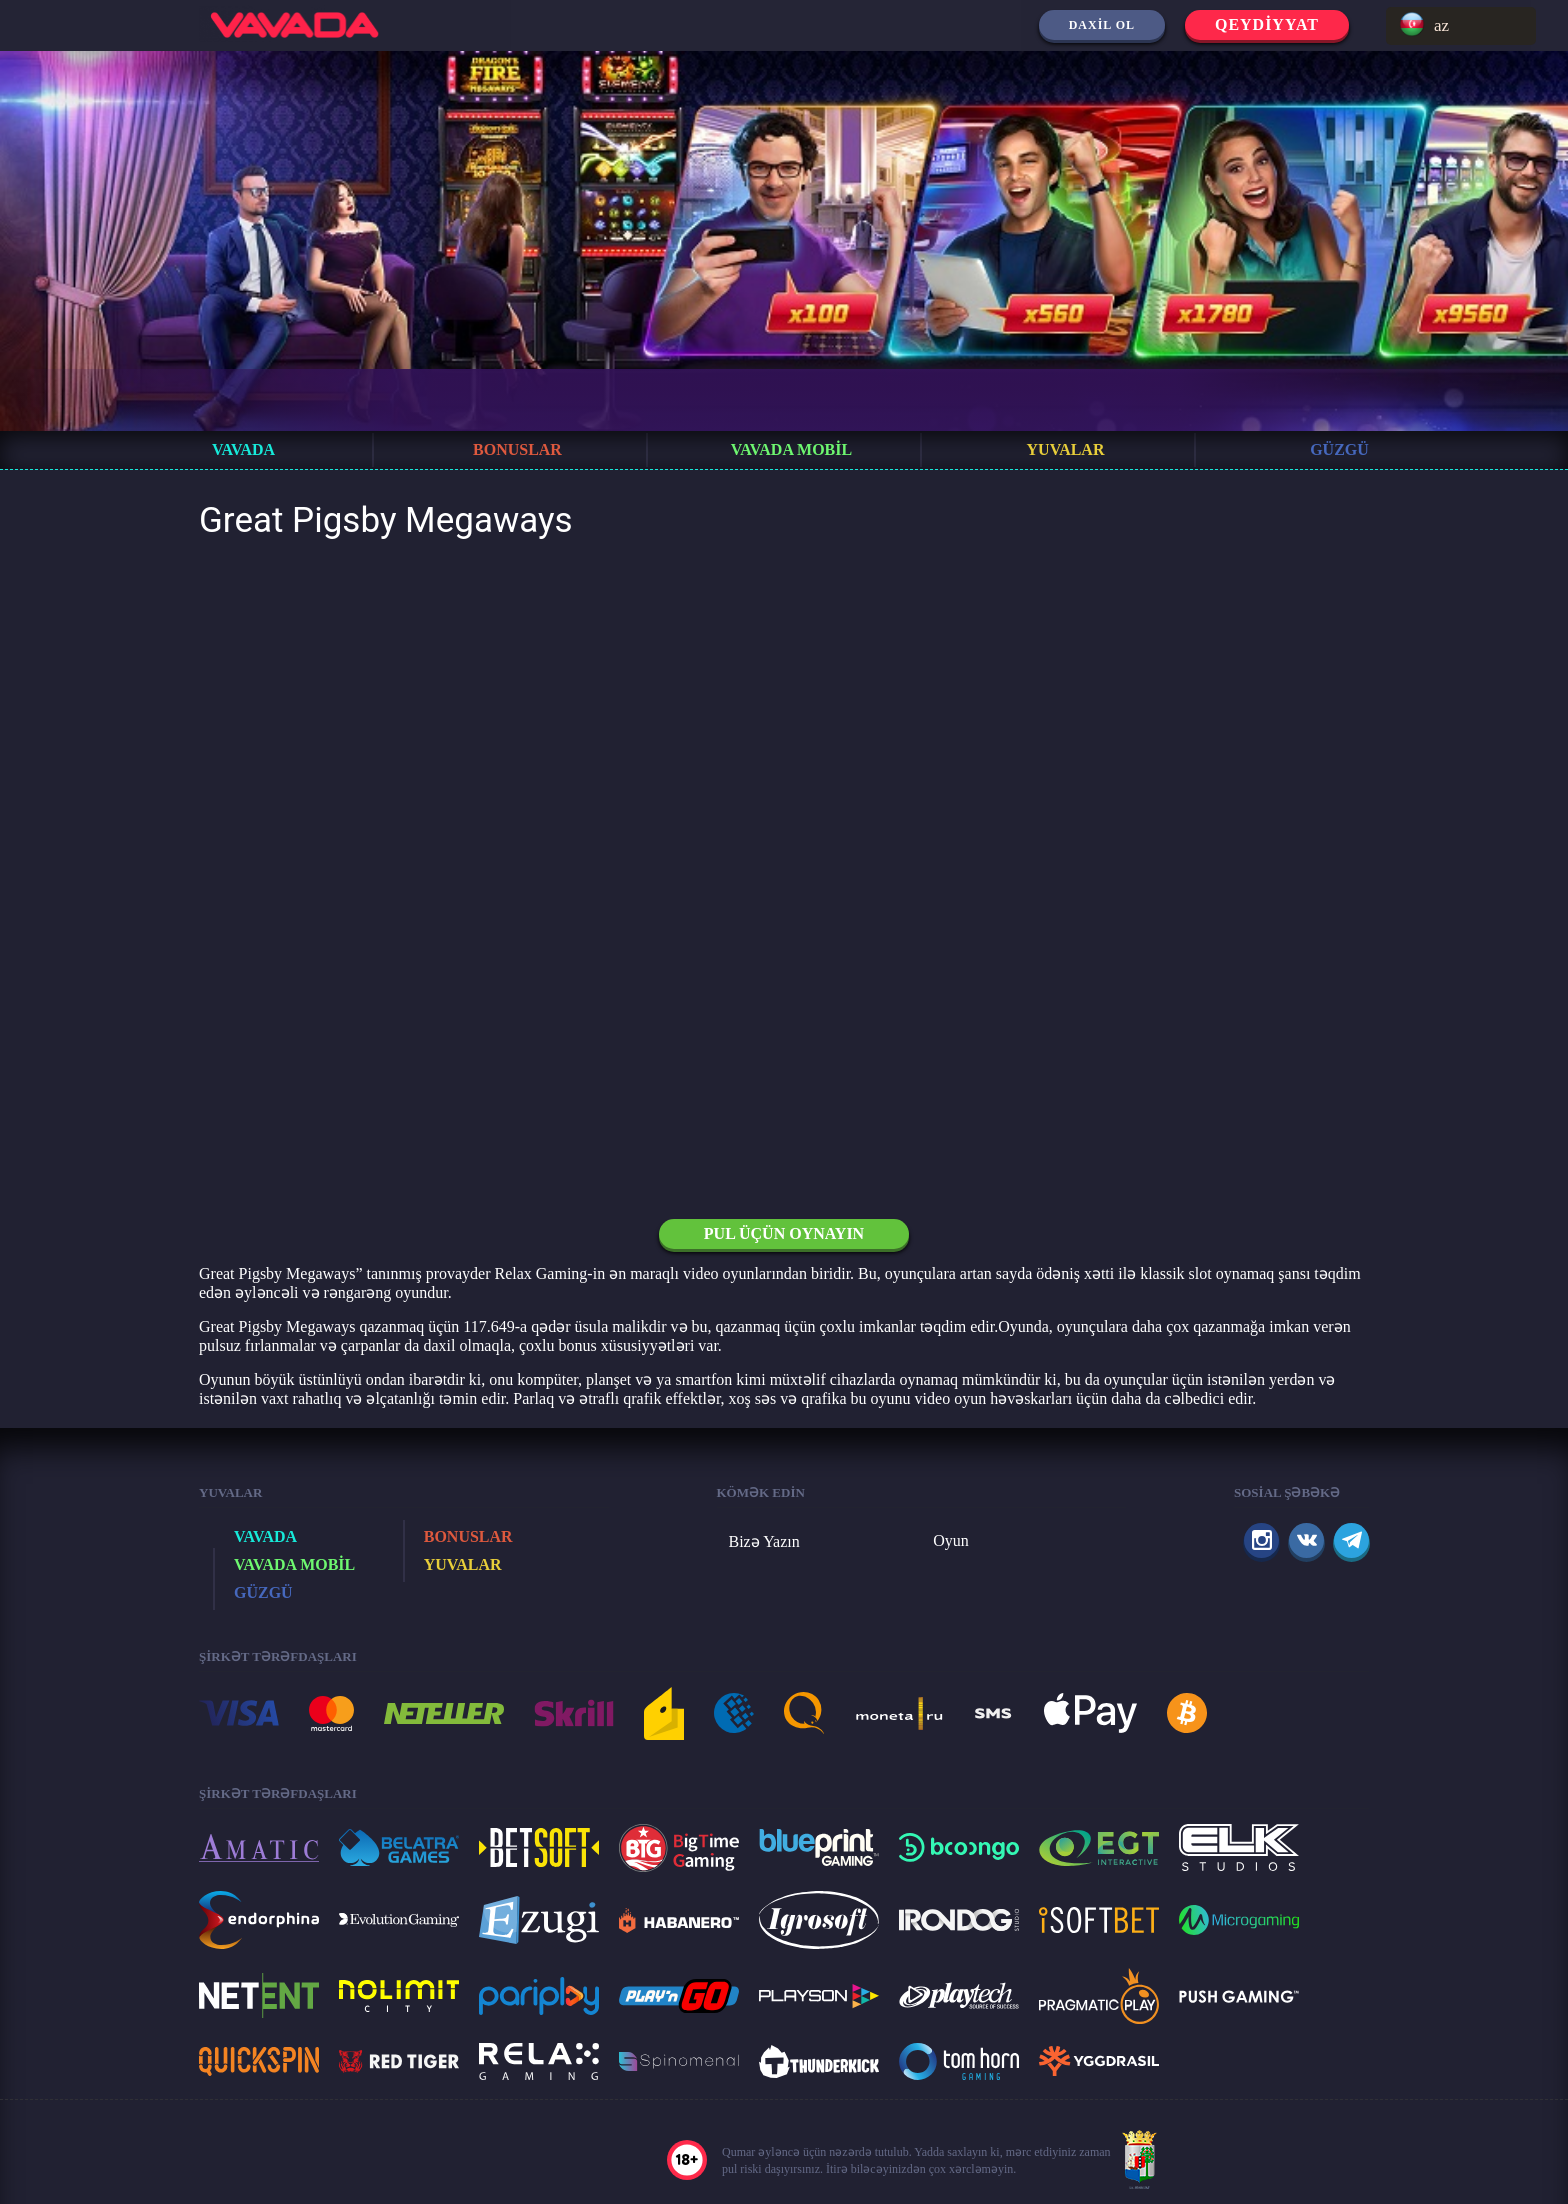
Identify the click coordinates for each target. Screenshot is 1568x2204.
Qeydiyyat (1267, 24)
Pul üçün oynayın (784, 1233)
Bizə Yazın (764, 1541)
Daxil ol (1102, 25)
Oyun (951, 1540)
